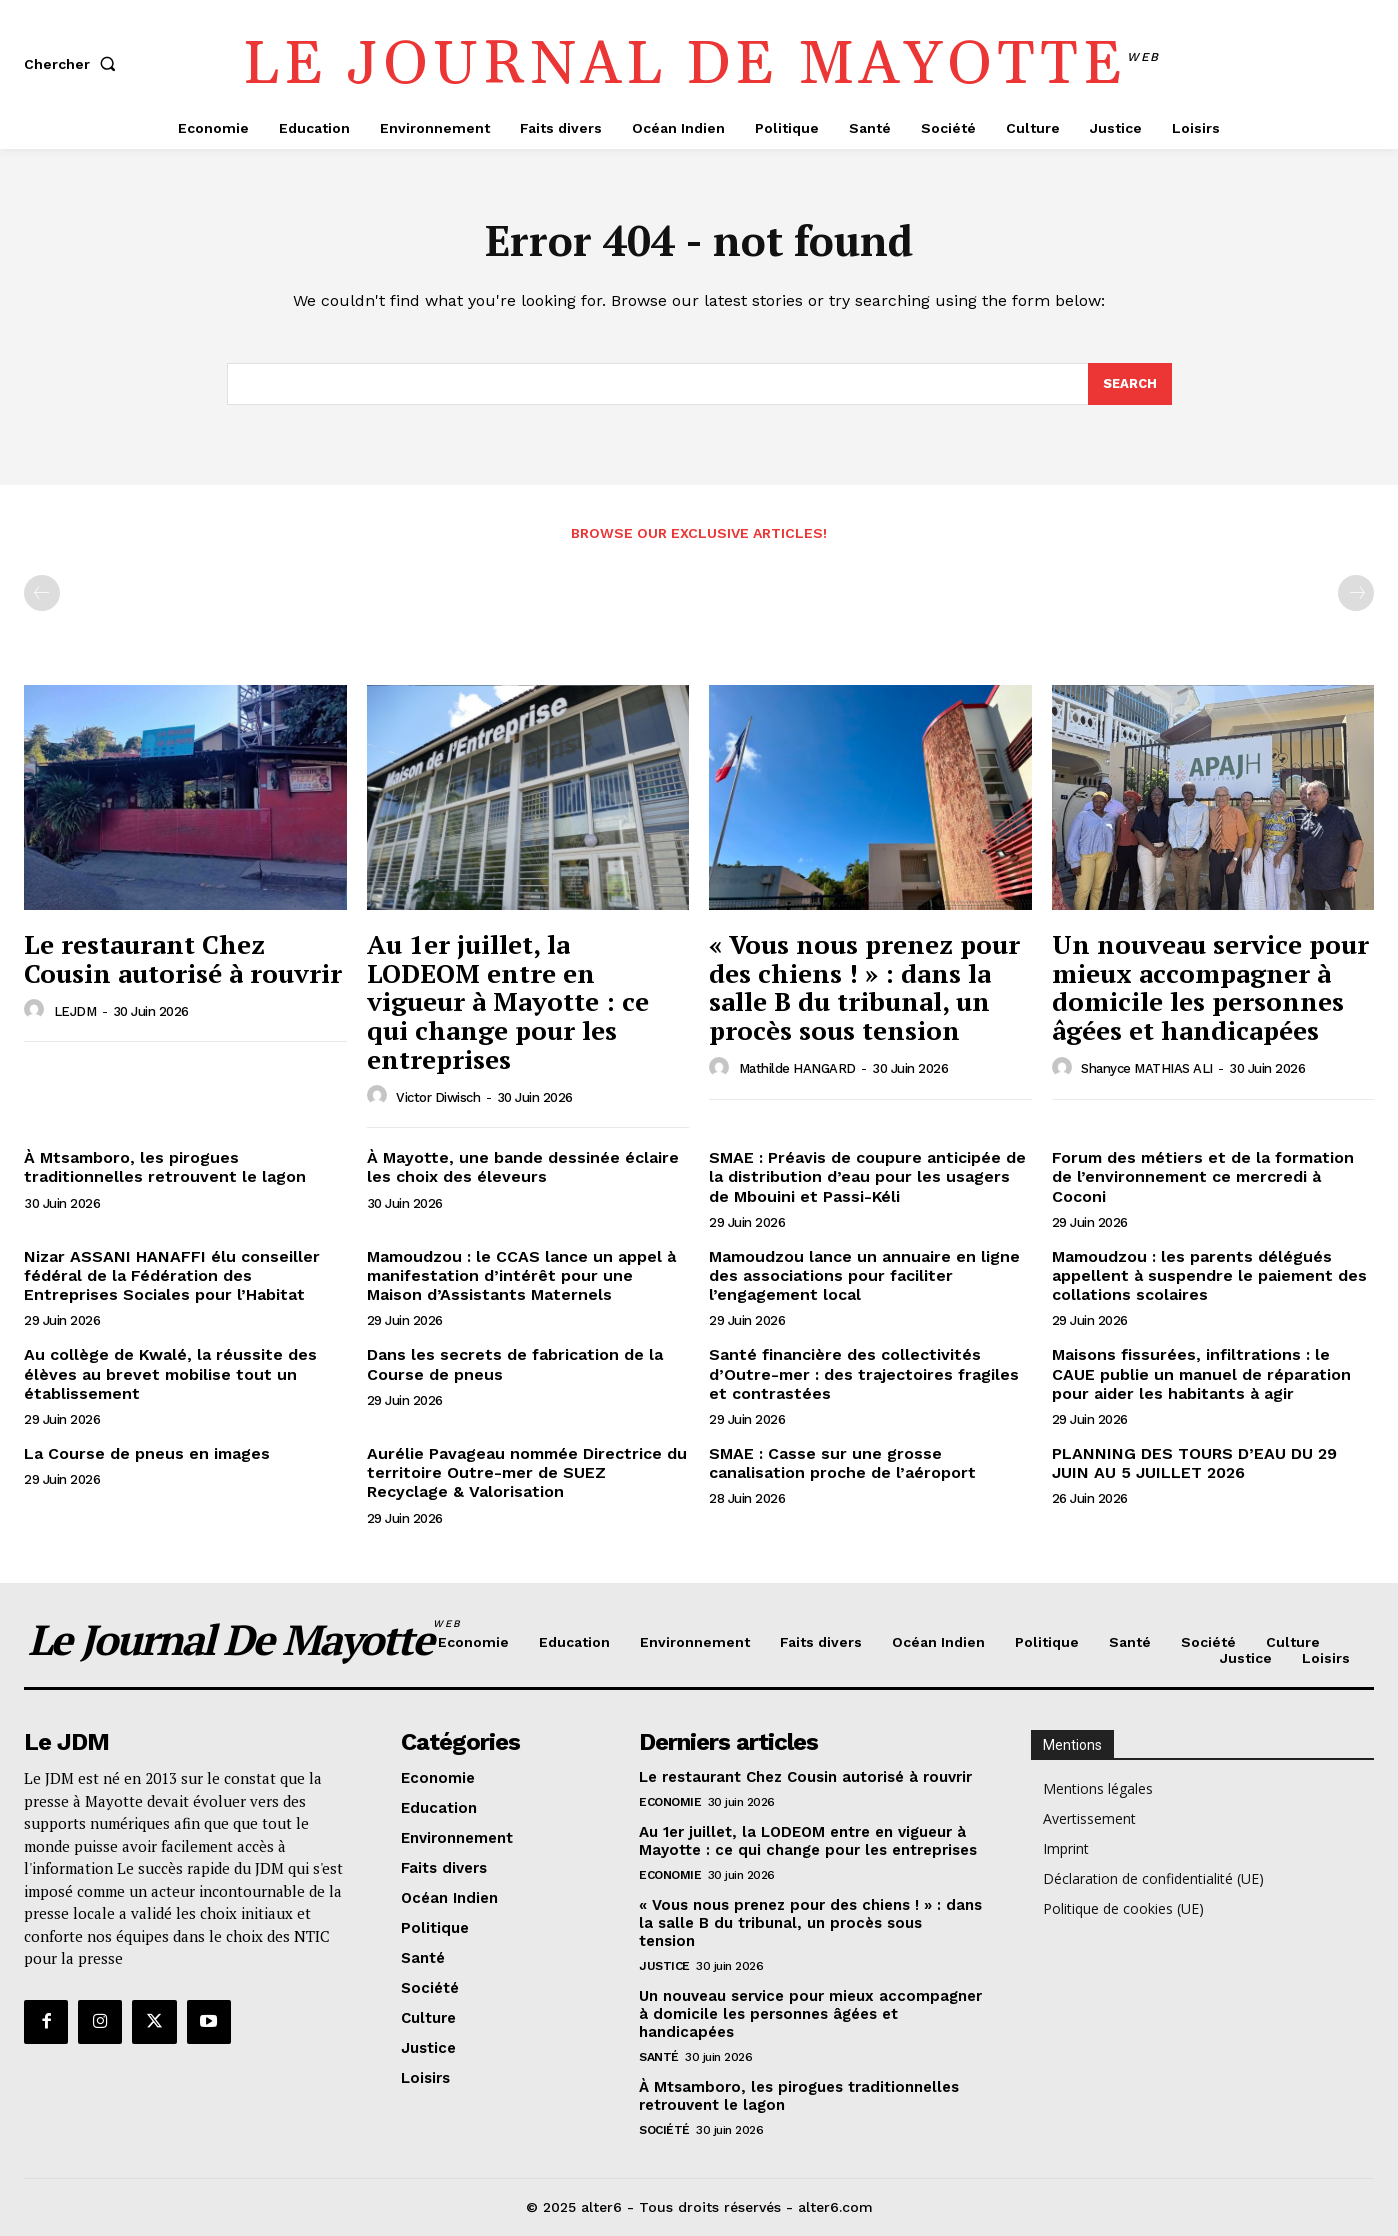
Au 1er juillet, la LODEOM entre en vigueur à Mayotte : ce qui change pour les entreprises (508, 1001)
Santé (659, 2057)
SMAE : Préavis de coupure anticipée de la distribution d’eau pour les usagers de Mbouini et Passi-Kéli (867, 1176)
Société (664, 2130)
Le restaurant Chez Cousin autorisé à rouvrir (183, 958)
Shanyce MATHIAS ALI (1147, 1068)
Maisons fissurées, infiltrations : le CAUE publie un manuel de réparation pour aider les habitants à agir (1201, 1373)
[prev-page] (42, 593)
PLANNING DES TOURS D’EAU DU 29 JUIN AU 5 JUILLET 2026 (1194, 1463)
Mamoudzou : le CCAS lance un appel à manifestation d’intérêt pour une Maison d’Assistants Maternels (521, 1275)
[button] (74, 64)
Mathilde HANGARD (797, 1068)
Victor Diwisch (438, 1097)
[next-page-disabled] (1356, 593)
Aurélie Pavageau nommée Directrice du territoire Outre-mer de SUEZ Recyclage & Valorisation (527, 1472)
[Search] (1130, 384)
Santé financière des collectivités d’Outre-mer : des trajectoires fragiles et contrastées (864, 1373)
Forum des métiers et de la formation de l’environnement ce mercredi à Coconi (1203, 1176)
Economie (670, 1802)
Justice (664, 1966)
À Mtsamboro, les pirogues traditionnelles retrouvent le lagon (165, 1167)
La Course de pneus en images (147, 1453)
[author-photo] (37, 1010)
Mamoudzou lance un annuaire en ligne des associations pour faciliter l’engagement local (864, 1275)
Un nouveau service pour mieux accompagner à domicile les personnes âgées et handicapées (1210, 987)
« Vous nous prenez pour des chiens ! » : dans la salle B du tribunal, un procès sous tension (864, 987)
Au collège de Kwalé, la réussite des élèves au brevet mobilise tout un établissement (170, 1373)
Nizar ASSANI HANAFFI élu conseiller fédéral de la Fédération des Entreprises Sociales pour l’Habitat (172, 1275)
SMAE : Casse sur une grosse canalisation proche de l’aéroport (842, 1463)
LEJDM (75, 1011)
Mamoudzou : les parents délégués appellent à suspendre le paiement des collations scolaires (1209, 1275)
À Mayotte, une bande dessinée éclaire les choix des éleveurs (523, 1167)
